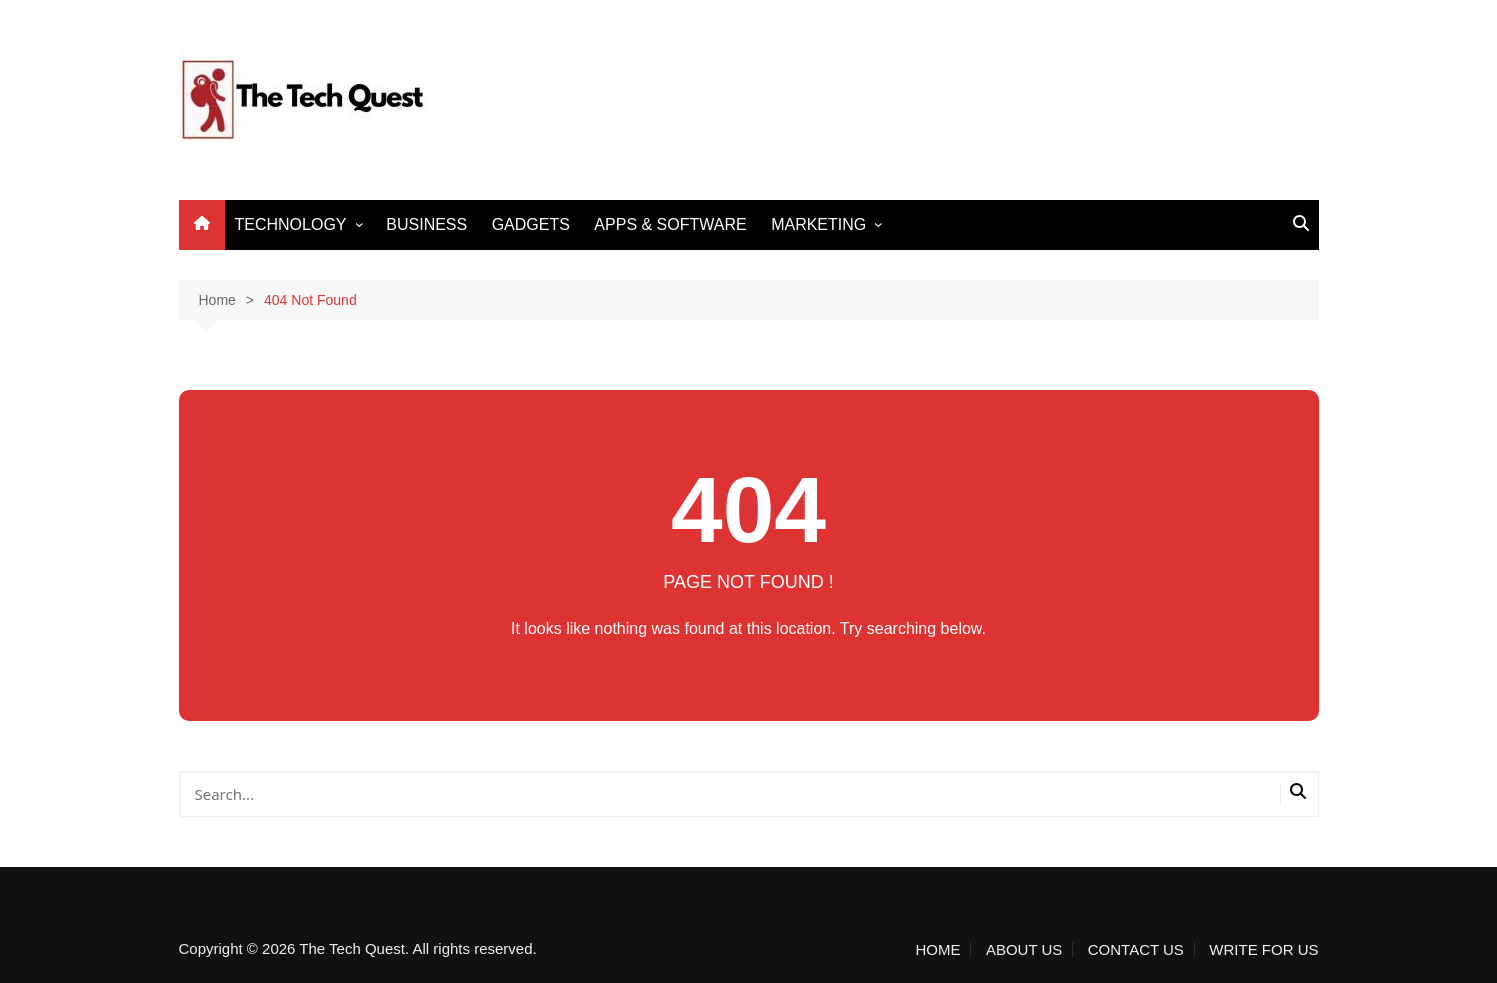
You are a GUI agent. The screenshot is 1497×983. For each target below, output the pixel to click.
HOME (937, 950)
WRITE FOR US (1263, 950)
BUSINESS (426, 224)
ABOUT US (1024, 950)
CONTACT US (1136, 950)
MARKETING (818, 224)
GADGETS (531, 224)
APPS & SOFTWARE (670, 224)
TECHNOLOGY (291, 224)
